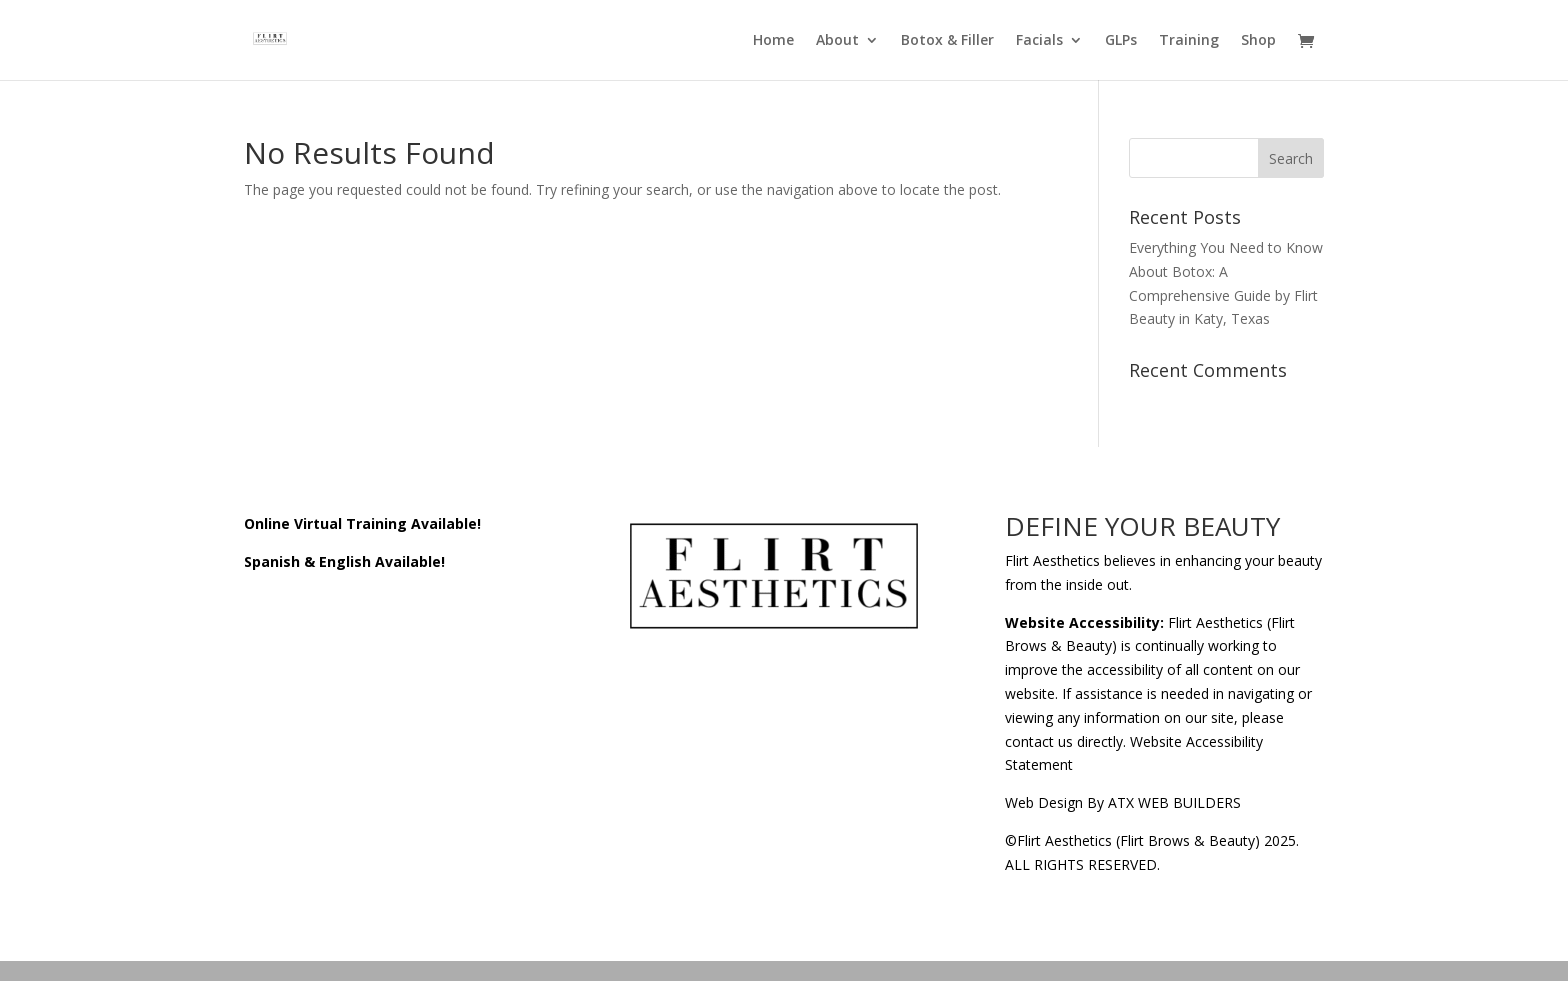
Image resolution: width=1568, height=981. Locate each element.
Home (773, 41)
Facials (1039, 41)
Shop (1258, 41)
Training (1189, 41)
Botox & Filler (947, 41)
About (837, 41)
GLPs (1121, 41)
